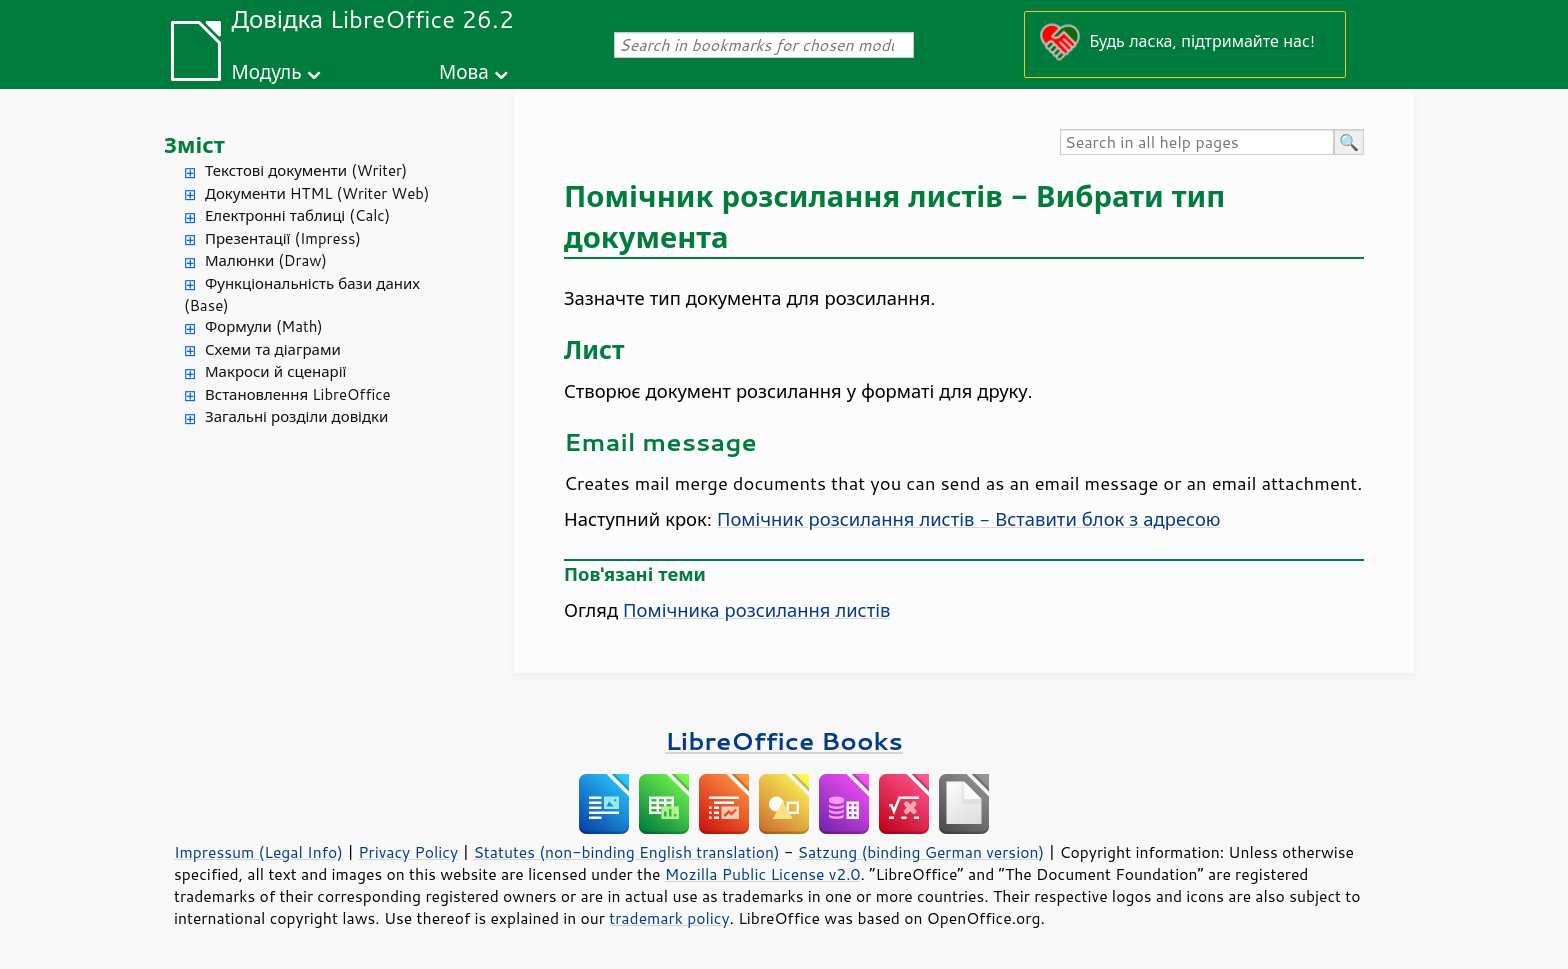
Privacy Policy (408, 852)
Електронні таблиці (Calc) (297, 215)
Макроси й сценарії (275, 371)
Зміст (194, 144)
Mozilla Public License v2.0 (763, 874)
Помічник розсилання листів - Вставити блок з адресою (969, 519)
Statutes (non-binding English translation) (626, 852)
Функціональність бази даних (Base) (302, 295)
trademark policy (669, 918)
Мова (464, 71)
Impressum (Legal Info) (258, 852)
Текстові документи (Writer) (306, 170)
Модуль (266, 71)
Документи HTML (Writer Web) (317, 193)
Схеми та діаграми (273, 349)
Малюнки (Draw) (266, 260)
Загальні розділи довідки (296, 416)
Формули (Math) (264, 326)
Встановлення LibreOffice (298, 394)
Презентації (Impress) (283, 238)
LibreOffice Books (784, 740)
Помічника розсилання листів (756, 610)
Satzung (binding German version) (921, 852)
